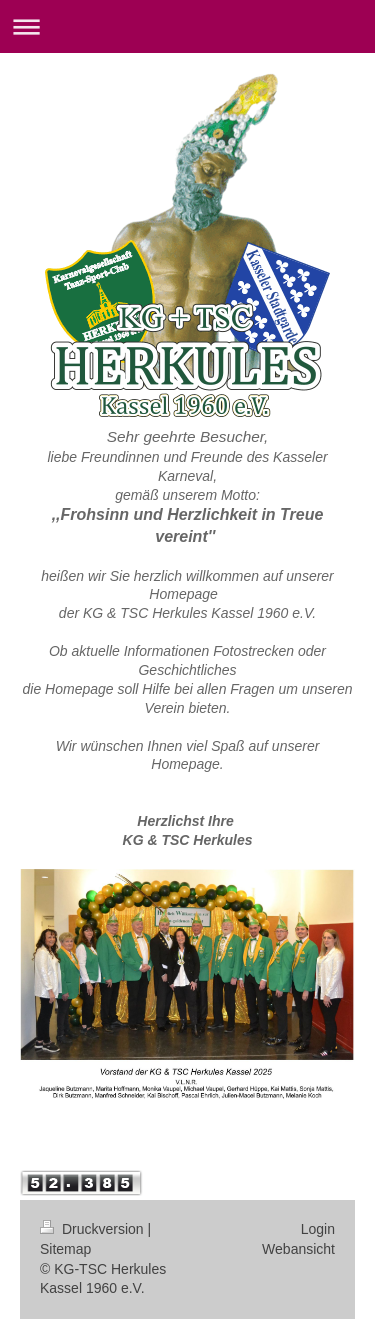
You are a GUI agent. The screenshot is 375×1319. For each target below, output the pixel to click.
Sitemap (65, 1249)
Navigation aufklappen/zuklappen (187, 26)
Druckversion (93, 1229)
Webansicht (298, 1249)
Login (318, 1229)
